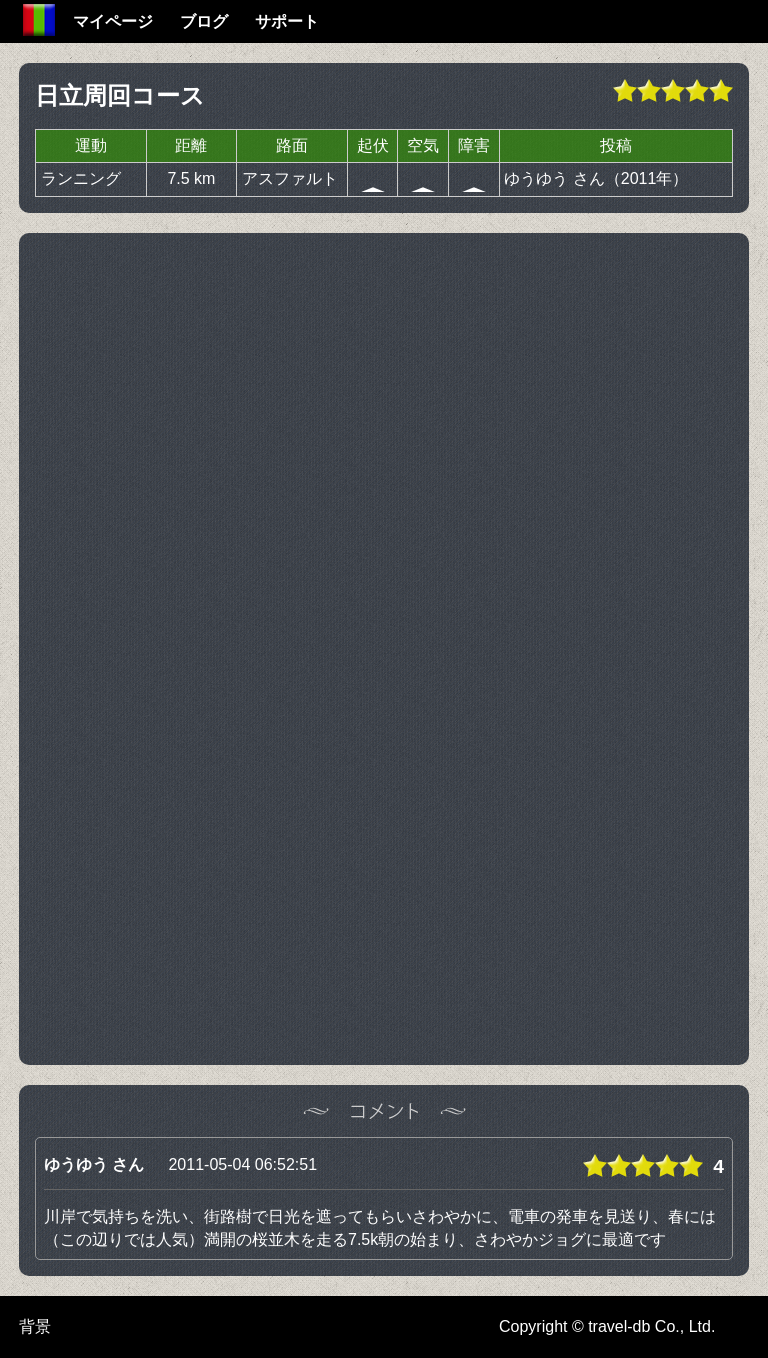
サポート (287, 21)
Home (39, 20)
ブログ (204, 21)
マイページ (113, 21)
